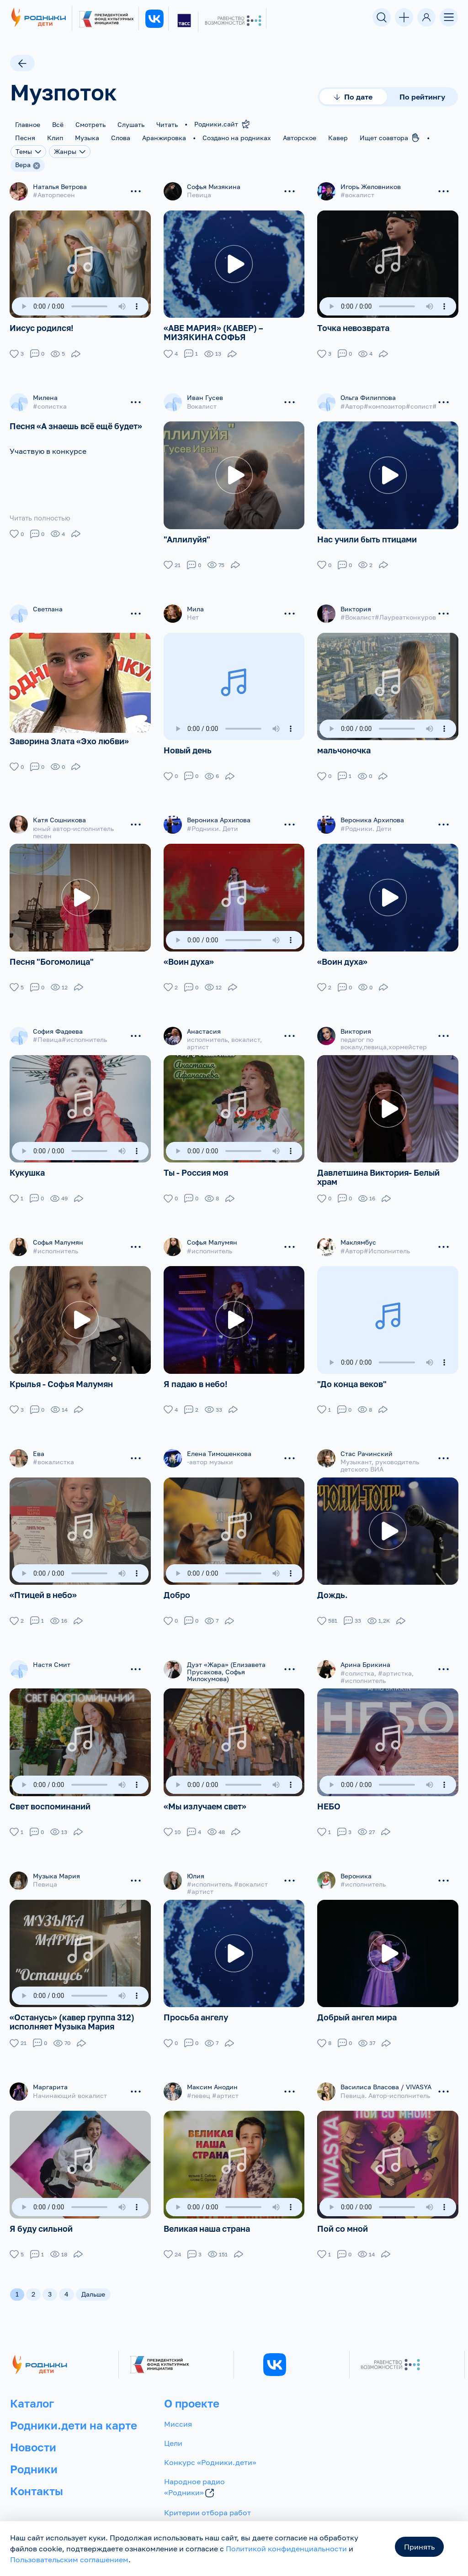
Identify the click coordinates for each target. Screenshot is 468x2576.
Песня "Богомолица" (52, 955)
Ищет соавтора (390, 137)
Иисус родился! (42, 326)
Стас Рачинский (366, 1443)
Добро (177, 1583)
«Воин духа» (189, 955)
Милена (45, 396)
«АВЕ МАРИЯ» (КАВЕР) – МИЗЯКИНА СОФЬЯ (213, 330)
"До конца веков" (352, 1373)
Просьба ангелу (196, 2002)
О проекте (191, 2385)
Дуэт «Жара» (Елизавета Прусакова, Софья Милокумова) (226, 1660)
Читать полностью (42, 516)
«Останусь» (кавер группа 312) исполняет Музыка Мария (72, 2006)
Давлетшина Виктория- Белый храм (378, 1168)
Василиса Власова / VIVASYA (385, 2071)
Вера (23, 164)
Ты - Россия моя (196, 1164)
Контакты (36, 2473)
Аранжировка (164, 138)
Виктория (355, 605)
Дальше (93, 2277)
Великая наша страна (207, 2211)
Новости (33, 2429)
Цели (173, 2425)
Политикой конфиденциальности (286, 2548)
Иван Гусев (205, 396)
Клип (55, 138)
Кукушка (27, 1164)
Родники (34, 2451)
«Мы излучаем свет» (205, 1792)
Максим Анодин (212, 2071)
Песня (25, 138)
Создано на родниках (236, 138)
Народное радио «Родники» (194, 2470)
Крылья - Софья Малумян (61, 1373)
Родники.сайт (222, 124)
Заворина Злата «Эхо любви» (69, 743)
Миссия (178, 2406)
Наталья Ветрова (60, 186)
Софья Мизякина (213, 186)
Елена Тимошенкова (219, 1443)
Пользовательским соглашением (69, 2559)
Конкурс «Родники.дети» (210, 2445)
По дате (353, 96)
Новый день (188, 745)
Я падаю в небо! (196, 1373)
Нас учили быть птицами (367, 536)
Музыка (87, 138)
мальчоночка (344, 745)
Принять (419, 2546)
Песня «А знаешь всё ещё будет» (76, 424)
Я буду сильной (41, 2211)
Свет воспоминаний (50, 1792)
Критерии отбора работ (207, 2495)
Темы (28, 151)
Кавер (338, 138)
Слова (120, 138)
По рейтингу (422, 96)
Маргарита (50, 2071)
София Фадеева (58, 1024)
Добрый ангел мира (357, 2002)
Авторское (299, 138)
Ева (38, 1443)
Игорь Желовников (370, 186)
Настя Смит (51, 1652)
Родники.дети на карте (73, 2407)
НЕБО (328, 1792)
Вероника (356, 1862)
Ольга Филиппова (368, 396)
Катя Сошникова (59, 815)
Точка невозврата (353, 326)
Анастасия (204, 1024)
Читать (167, 124)
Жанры (69, 151)
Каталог (32, 2385)
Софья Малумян (58, 1233)
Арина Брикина (365, 1652)
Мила (195, 605)
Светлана (48, 605)
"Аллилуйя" (187, 536)
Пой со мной (342, 2211)
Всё (58, 124)
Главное (27, 124)
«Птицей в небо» (43, 1583)
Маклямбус (358, 1233)
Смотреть (90, 124)
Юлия (195, 1862)
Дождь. (332, 1583)
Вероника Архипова (218, 815)
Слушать (130, 124)
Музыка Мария (56, 1862)
